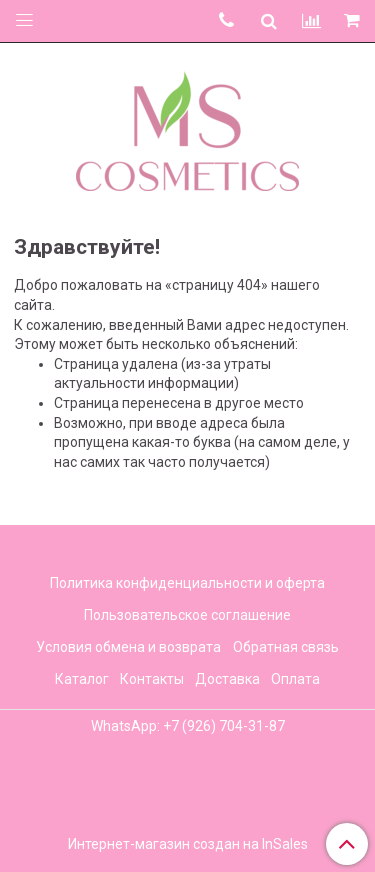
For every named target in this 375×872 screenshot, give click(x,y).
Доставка (227, 679)
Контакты (152, 679)
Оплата (295, 679)
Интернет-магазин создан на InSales (188, 844)
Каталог (82, 679)
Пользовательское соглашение (187, 615)
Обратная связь (286, 647)
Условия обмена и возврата (128, 647)
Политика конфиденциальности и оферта (187, 583)
